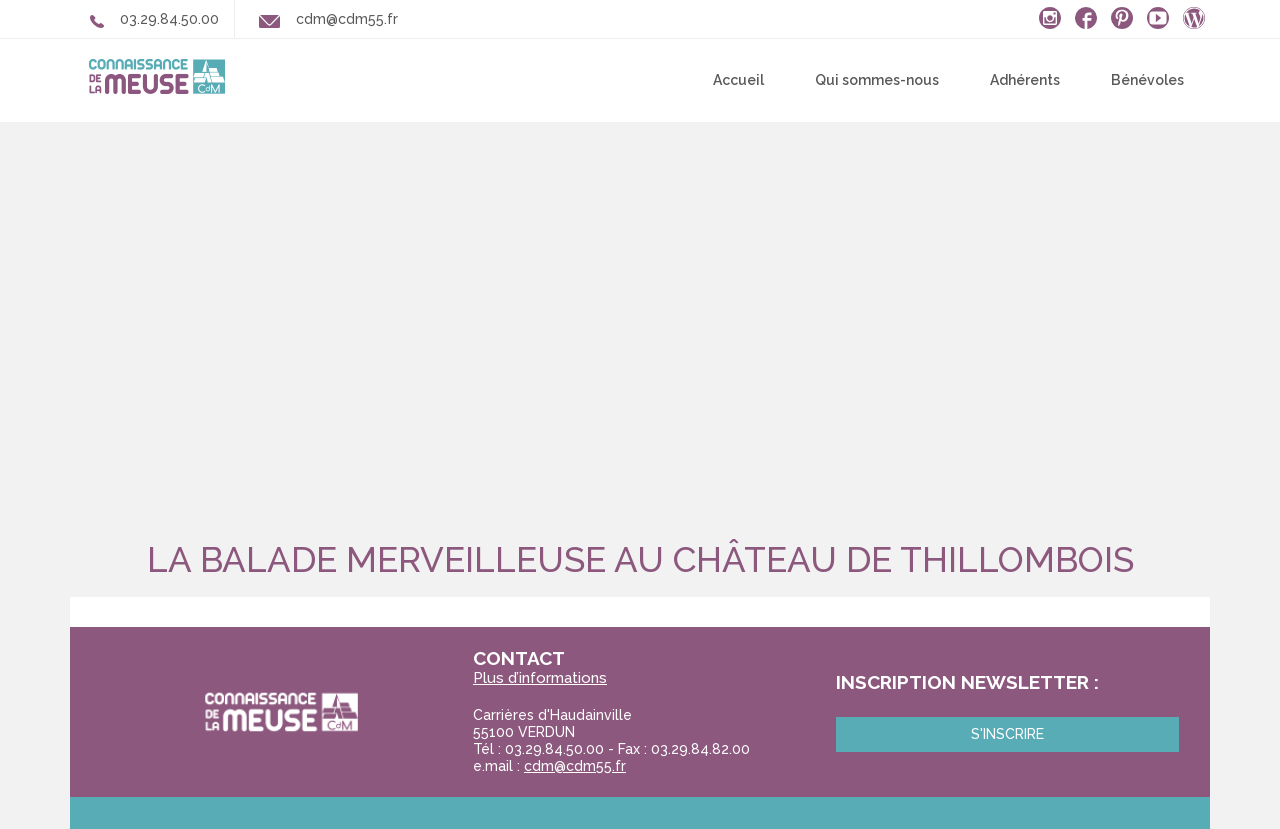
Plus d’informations (540, 678)
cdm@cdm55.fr (575, 766)
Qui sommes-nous (877, 80)
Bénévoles (1147, 80)
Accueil (738, 80)
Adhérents (1025, 80)
